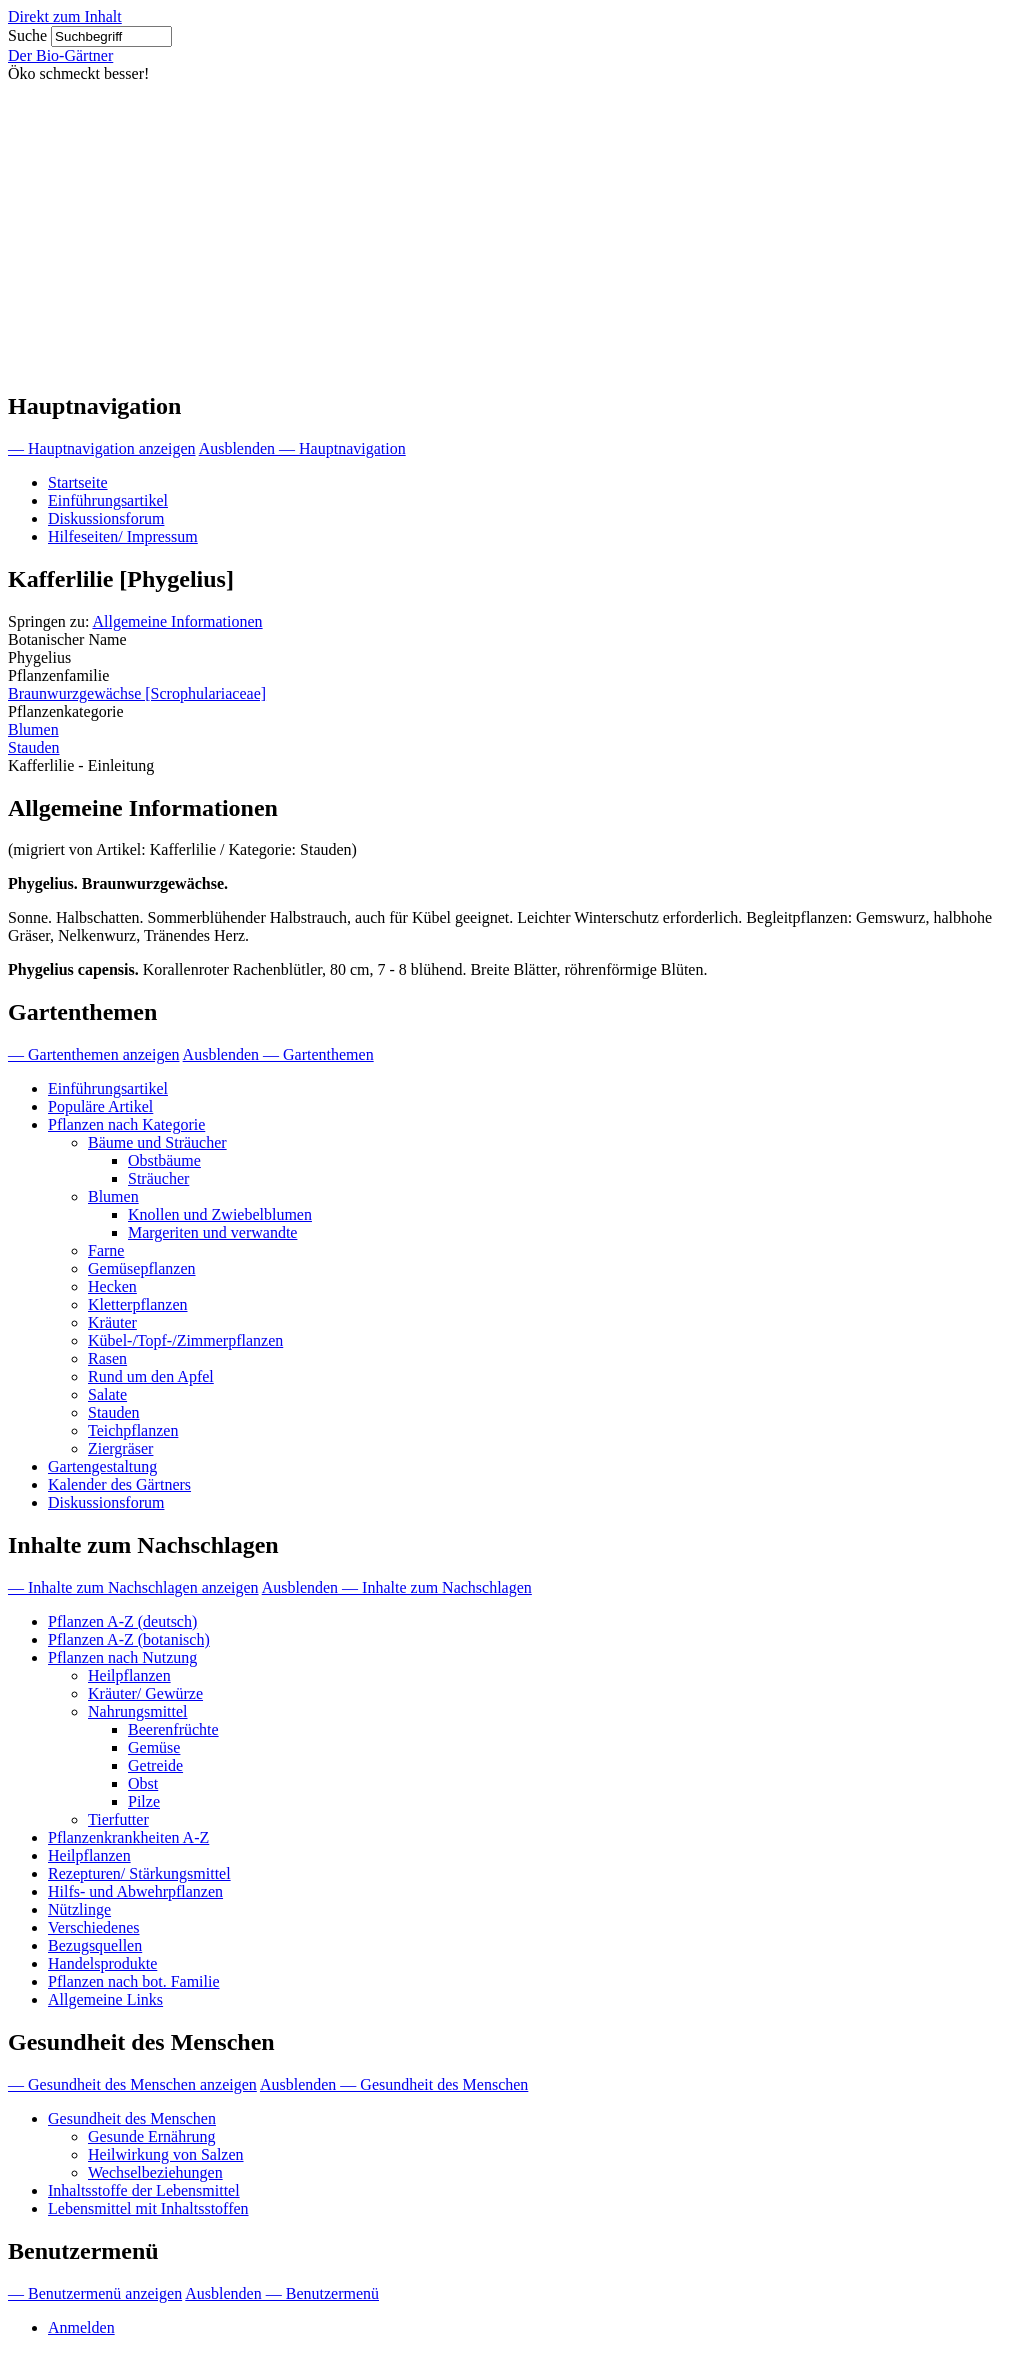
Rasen (107, 1358)
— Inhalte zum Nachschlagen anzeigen (133, 1587)
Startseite (78, 482)
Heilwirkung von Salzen (166, 2154)
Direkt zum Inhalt (65, 16)
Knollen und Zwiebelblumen (220, 1214)
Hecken (112, 1286)
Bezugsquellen (95, 1945)
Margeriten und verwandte (212, 1232)
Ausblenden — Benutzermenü (282, 2293)
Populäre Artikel (100, 1106)
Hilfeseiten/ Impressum (123, 536)
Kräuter (112, 1322)
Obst (143, 1783)
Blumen (33, 729)
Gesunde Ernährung (152, 2136)
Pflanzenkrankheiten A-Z (128, 1837)
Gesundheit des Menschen (132, 2118)
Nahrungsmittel (138, 1711)
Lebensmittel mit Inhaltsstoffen (148, 2208)
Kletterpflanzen (138, 1304)
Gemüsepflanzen (142, 1268)
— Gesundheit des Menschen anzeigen (132, 2084)
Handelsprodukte (102, 1963)
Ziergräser (120, 1448)
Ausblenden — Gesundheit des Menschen (394, 2084)
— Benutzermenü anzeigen (95, 2293)
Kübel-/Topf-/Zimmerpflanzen (185, 1340)
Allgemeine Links (105, 1999)
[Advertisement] (512, 233)
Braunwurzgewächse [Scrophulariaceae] (137, 693)
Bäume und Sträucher (157, 1142)
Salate (107, 1394)
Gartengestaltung (102, 1466)
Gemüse (154, 1747)
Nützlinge (79, 1909)
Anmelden (81, 2327)
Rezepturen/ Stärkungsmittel (139, 1873)
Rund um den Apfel (151, 1376)
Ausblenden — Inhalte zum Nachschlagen (397, 1587)
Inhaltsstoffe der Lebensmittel (144, 2190)
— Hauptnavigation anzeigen (102, 448)
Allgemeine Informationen (177, 621)
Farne (106, 1250)
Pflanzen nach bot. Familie (134, 1981)
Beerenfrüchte (173, 1729)
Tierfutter (118, 1819)
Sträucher (158, 1178)
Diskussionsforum (106, 518)
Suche (27, 35)
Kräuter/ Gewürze (145, 1693)
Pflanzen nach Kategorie (126, 1124)
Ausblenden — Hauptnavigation (302, 448)
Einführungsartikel (108, 500)
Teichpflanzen (133, 1430)
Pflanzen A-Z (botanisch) (129, 1639)
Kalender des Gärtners (119, 1484)
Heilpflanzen (129, 1675)
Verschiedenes (94, 1927)
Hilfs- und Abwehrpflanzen (135, 1891)
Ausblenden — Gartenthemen (278, 1054)
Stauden (34, 747)
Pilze (144, 1801)
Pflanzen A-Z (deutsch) (122, 1621)
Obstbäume (164, 1160)
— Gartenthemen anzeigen (93, 1054)
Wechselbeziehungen (155, 2172)
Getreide (155, 1765)
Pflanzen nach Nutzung (122, 1657)
